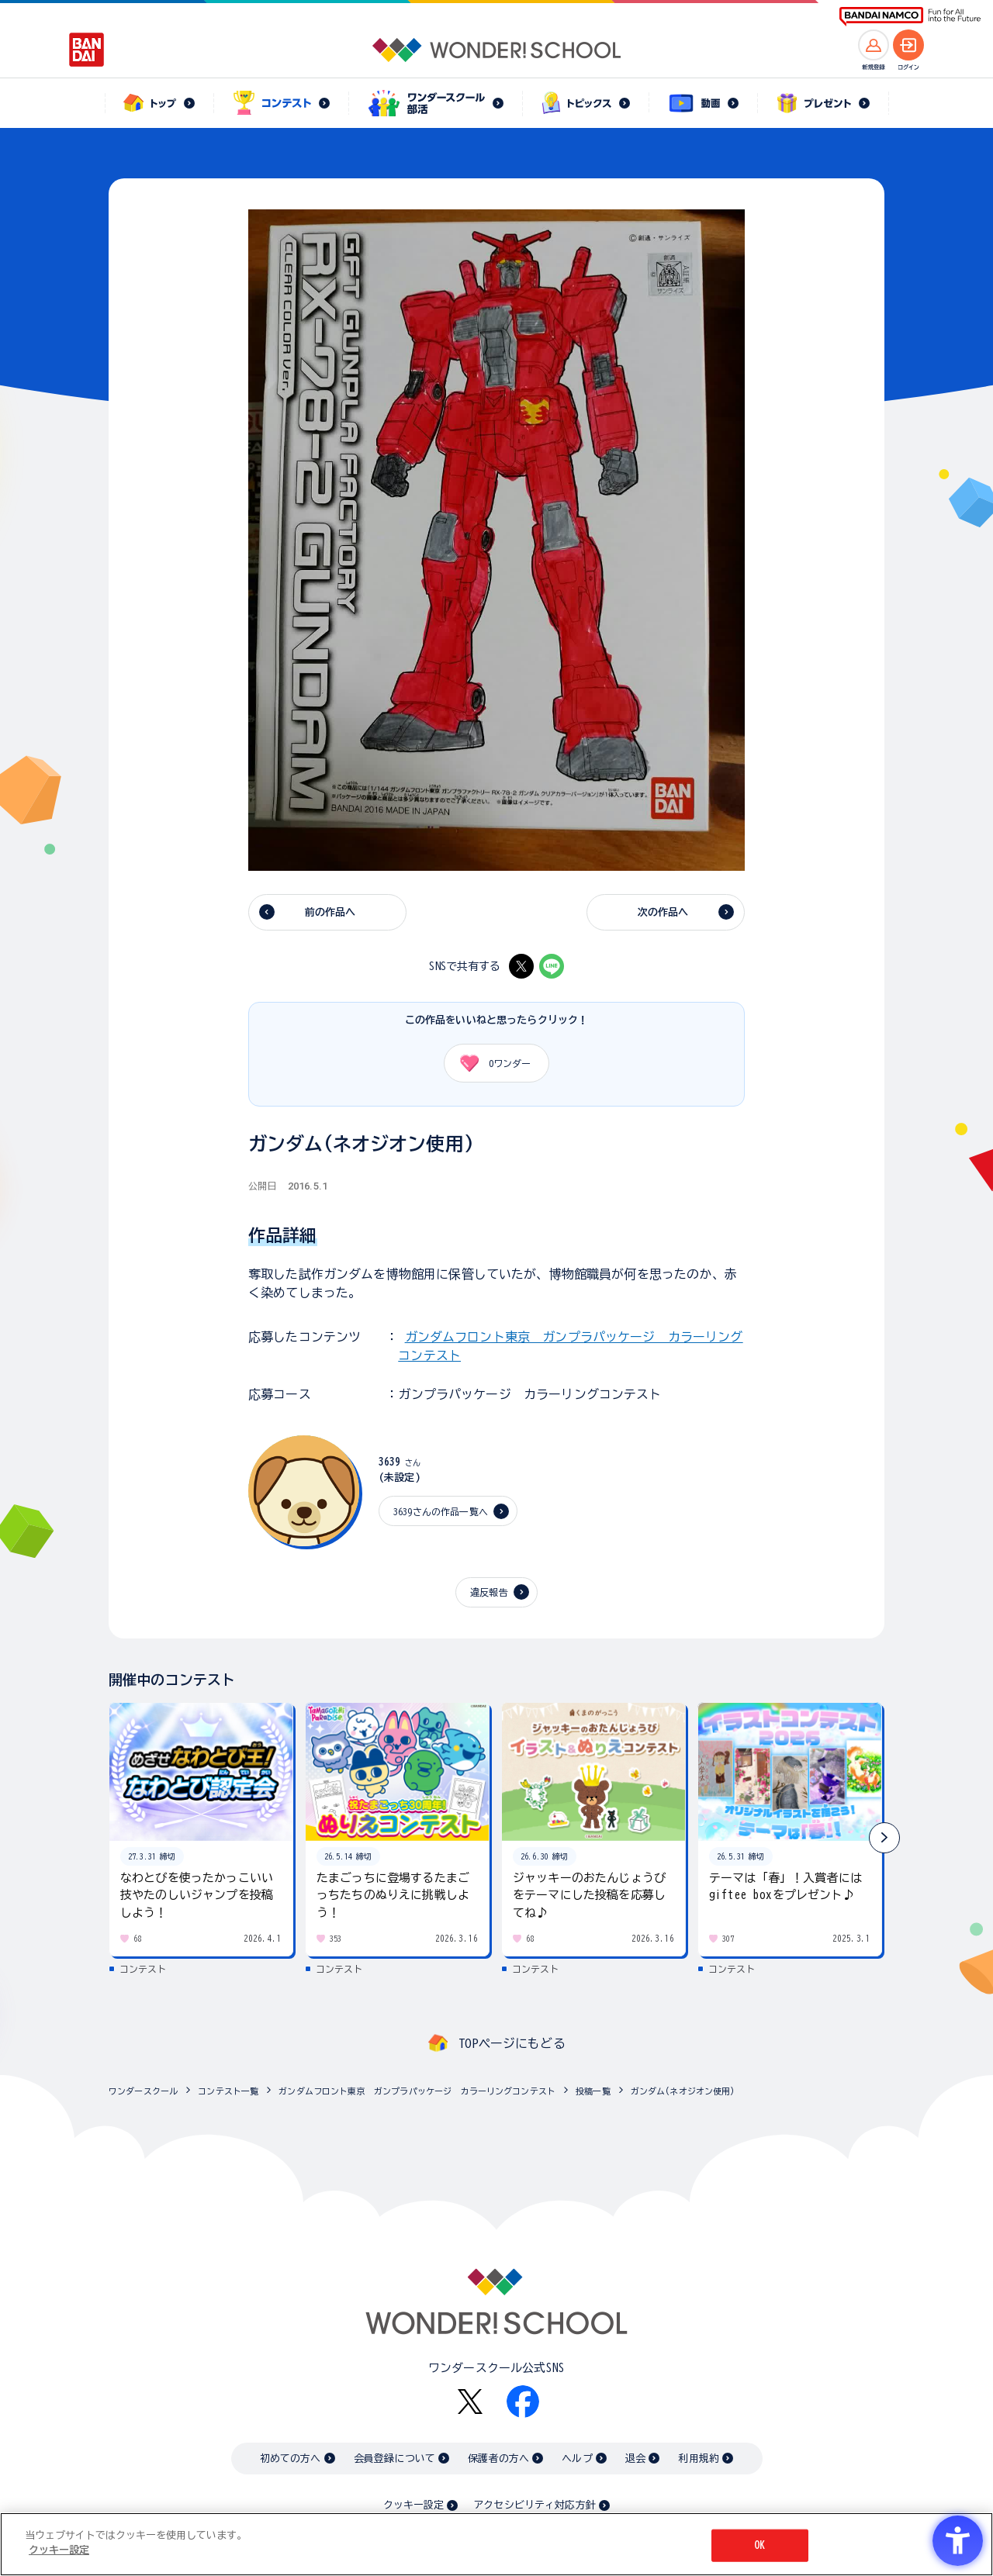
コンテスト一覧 (228, 2091)
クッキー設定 (413, 2505)
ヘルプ (577, 2458)
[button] (884, 1837)
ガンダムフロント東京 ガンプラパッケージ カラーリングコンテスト (417, 2091)
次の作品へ (663, 912)
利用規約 (698, 2458)
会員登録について (394, 2458)
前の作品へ (330, 912)
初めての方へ (290, 2458)
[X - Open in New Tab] (521, 966)
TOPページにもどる (512, 2043)
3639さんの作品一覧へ (440, 1511)
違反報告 (489, 1592)
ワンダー (490, 1063)
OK (759, 2545)
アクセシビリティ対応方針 (534, 2505)
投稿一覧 (593, 2091)
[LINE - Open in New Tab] (551, 966)
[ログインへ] (908, 44)
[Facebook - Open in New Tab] (523, 2401)
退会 (635, 2458)
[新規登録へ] (873, 44)
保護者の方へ (498, 2458)
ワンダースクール (143, 2091)
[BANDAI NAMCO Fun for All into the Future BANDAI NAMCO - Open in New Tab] (910, 16)
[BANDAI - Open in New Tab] (87, 50)
